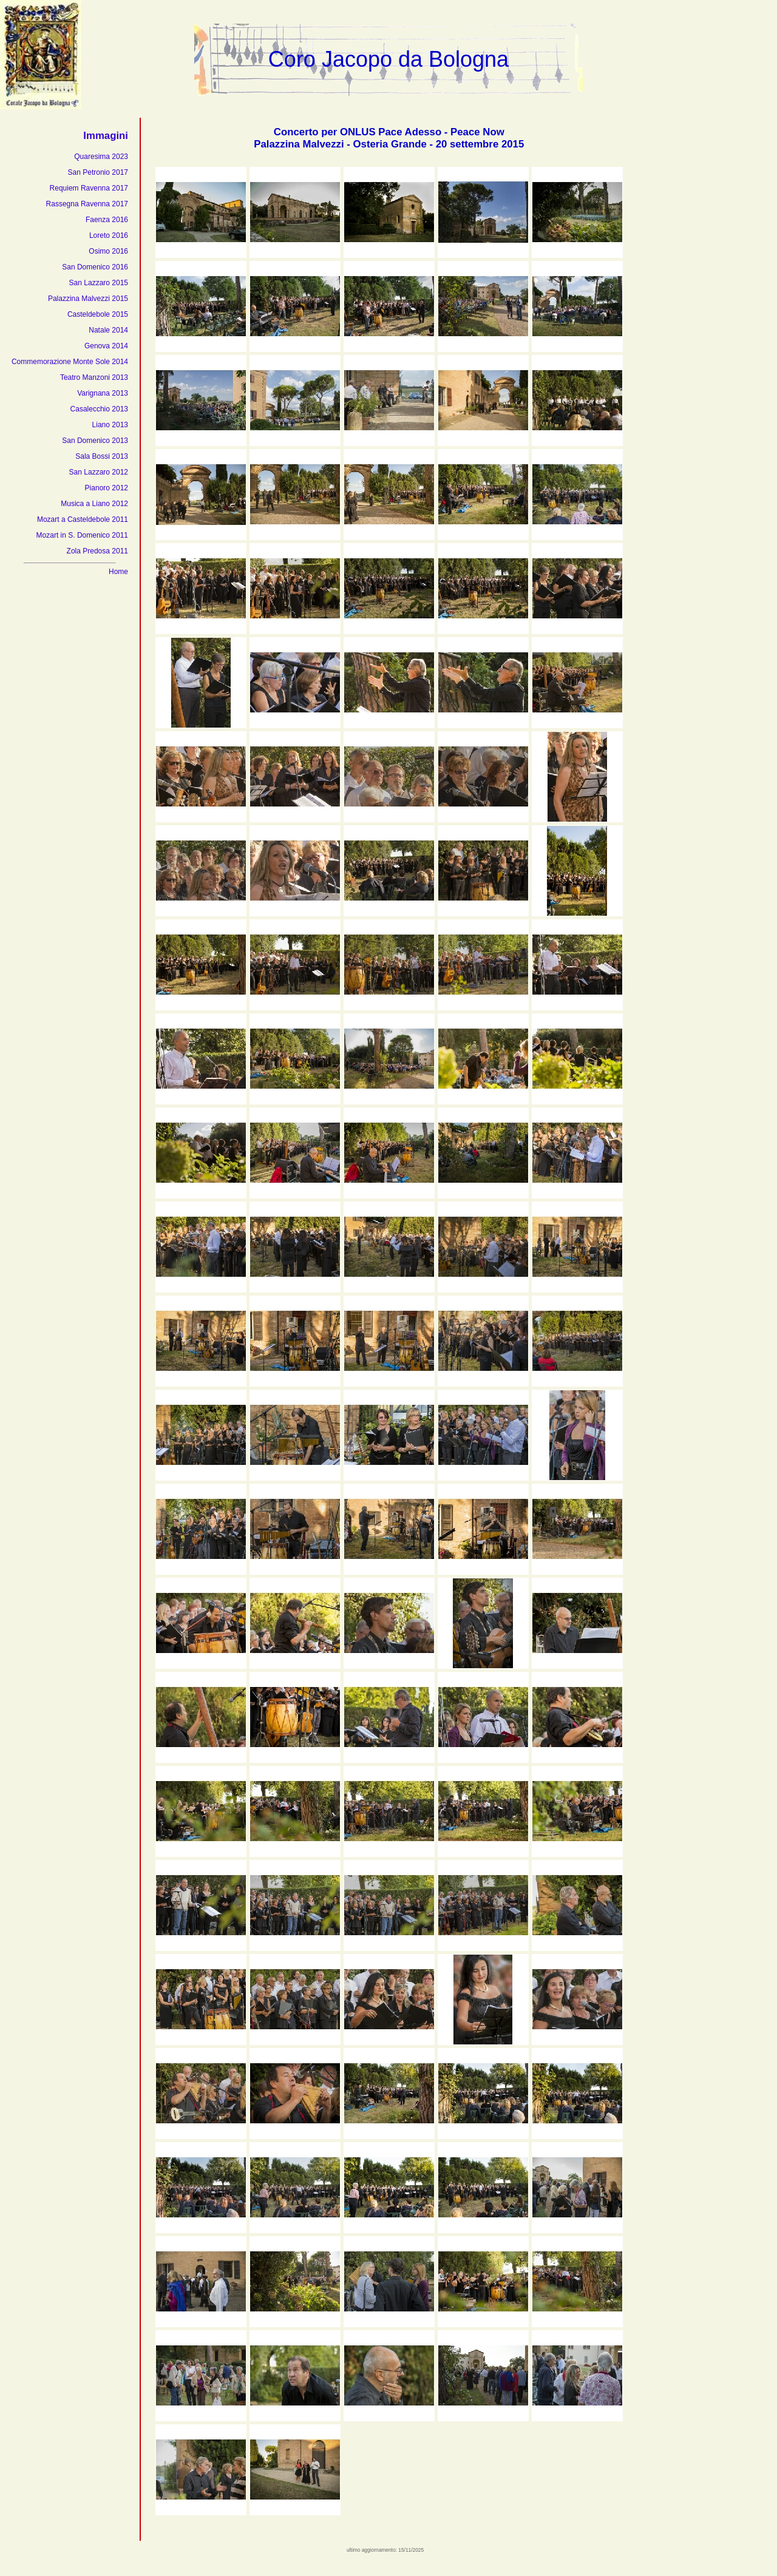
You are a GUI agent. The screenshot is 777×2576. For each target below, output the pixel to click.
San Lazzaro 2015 (98, 283)
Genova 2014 (106, 346)
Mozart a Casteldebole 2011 (82, 519)
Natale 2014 (108, 330)
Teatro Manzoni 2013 (94, 377)
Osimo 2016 (108, 251)
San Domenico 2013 (95, 440)
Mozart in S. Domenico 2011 (82, 535)
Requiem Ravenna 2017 (89, 188)
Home (118, 571)
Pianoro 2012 (106, 488)
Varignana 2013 (102, 393)
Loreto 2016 (108, 235)
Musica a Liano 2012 (94, 503)
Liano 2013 (110, 425)
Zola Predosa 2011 (97, 551)
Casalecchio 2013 (99, 409)
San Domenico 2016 (95, 267)
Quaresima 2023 (101, 156)
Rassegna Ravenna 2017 (87, 204)
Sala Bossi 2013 (101, 456)
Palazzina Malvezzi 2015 (88, 298)
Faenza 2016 (107, 219)
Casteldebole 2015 (97, 314)
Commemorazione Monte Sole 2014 (70, 361)
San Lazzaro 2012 (98, 472)
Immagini (105, 135)
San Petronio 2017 (98, 172)
